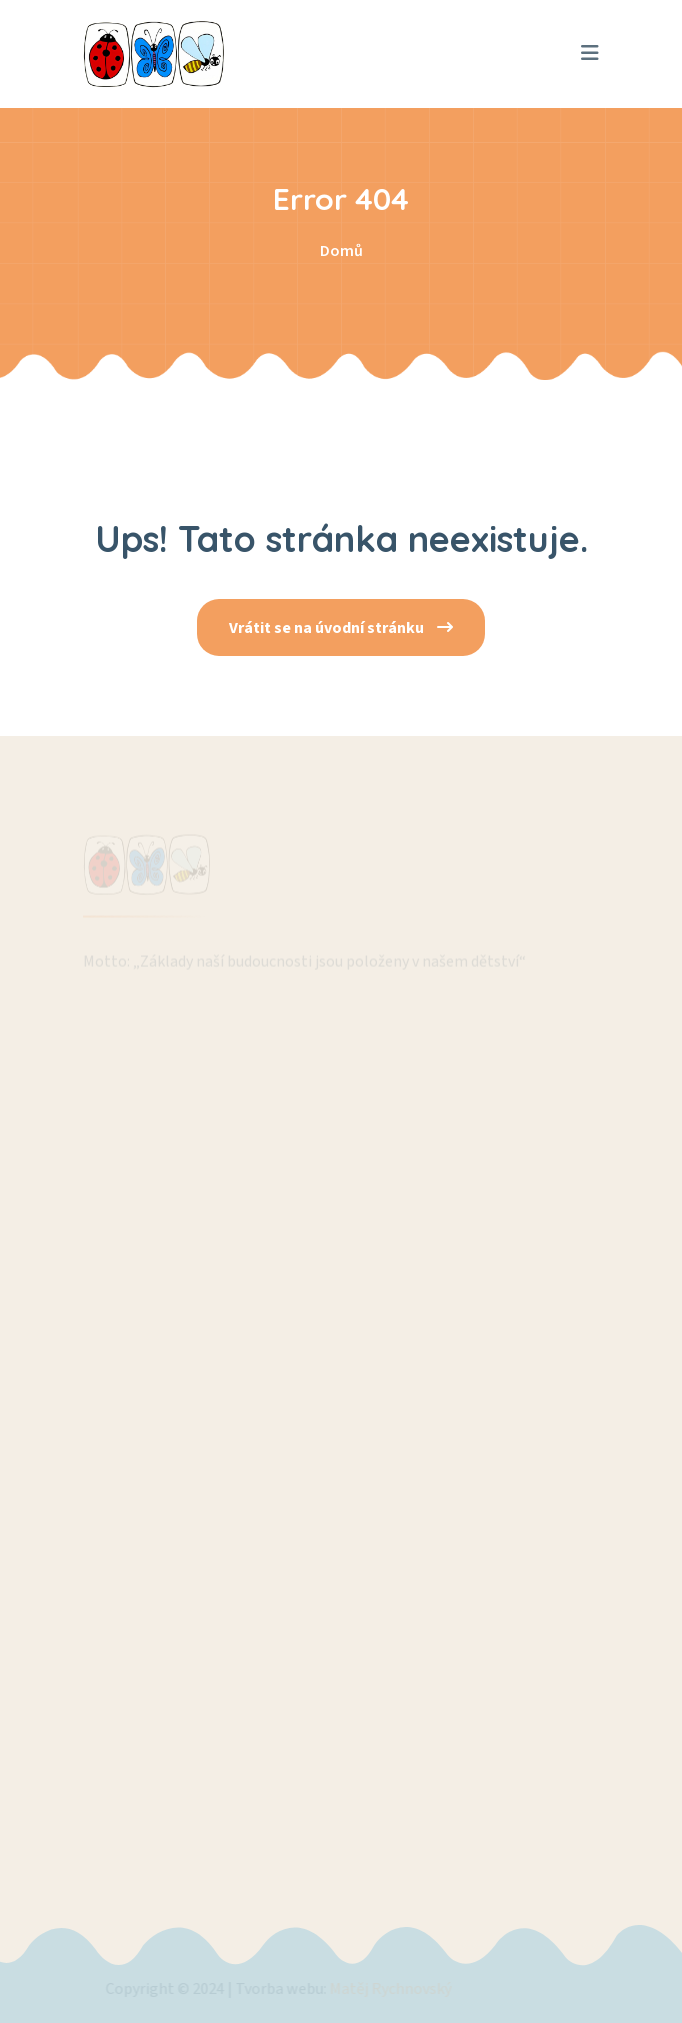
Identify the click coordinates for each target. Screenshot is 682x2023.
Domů (341, 251)
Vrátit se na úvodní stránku (341, 628)
